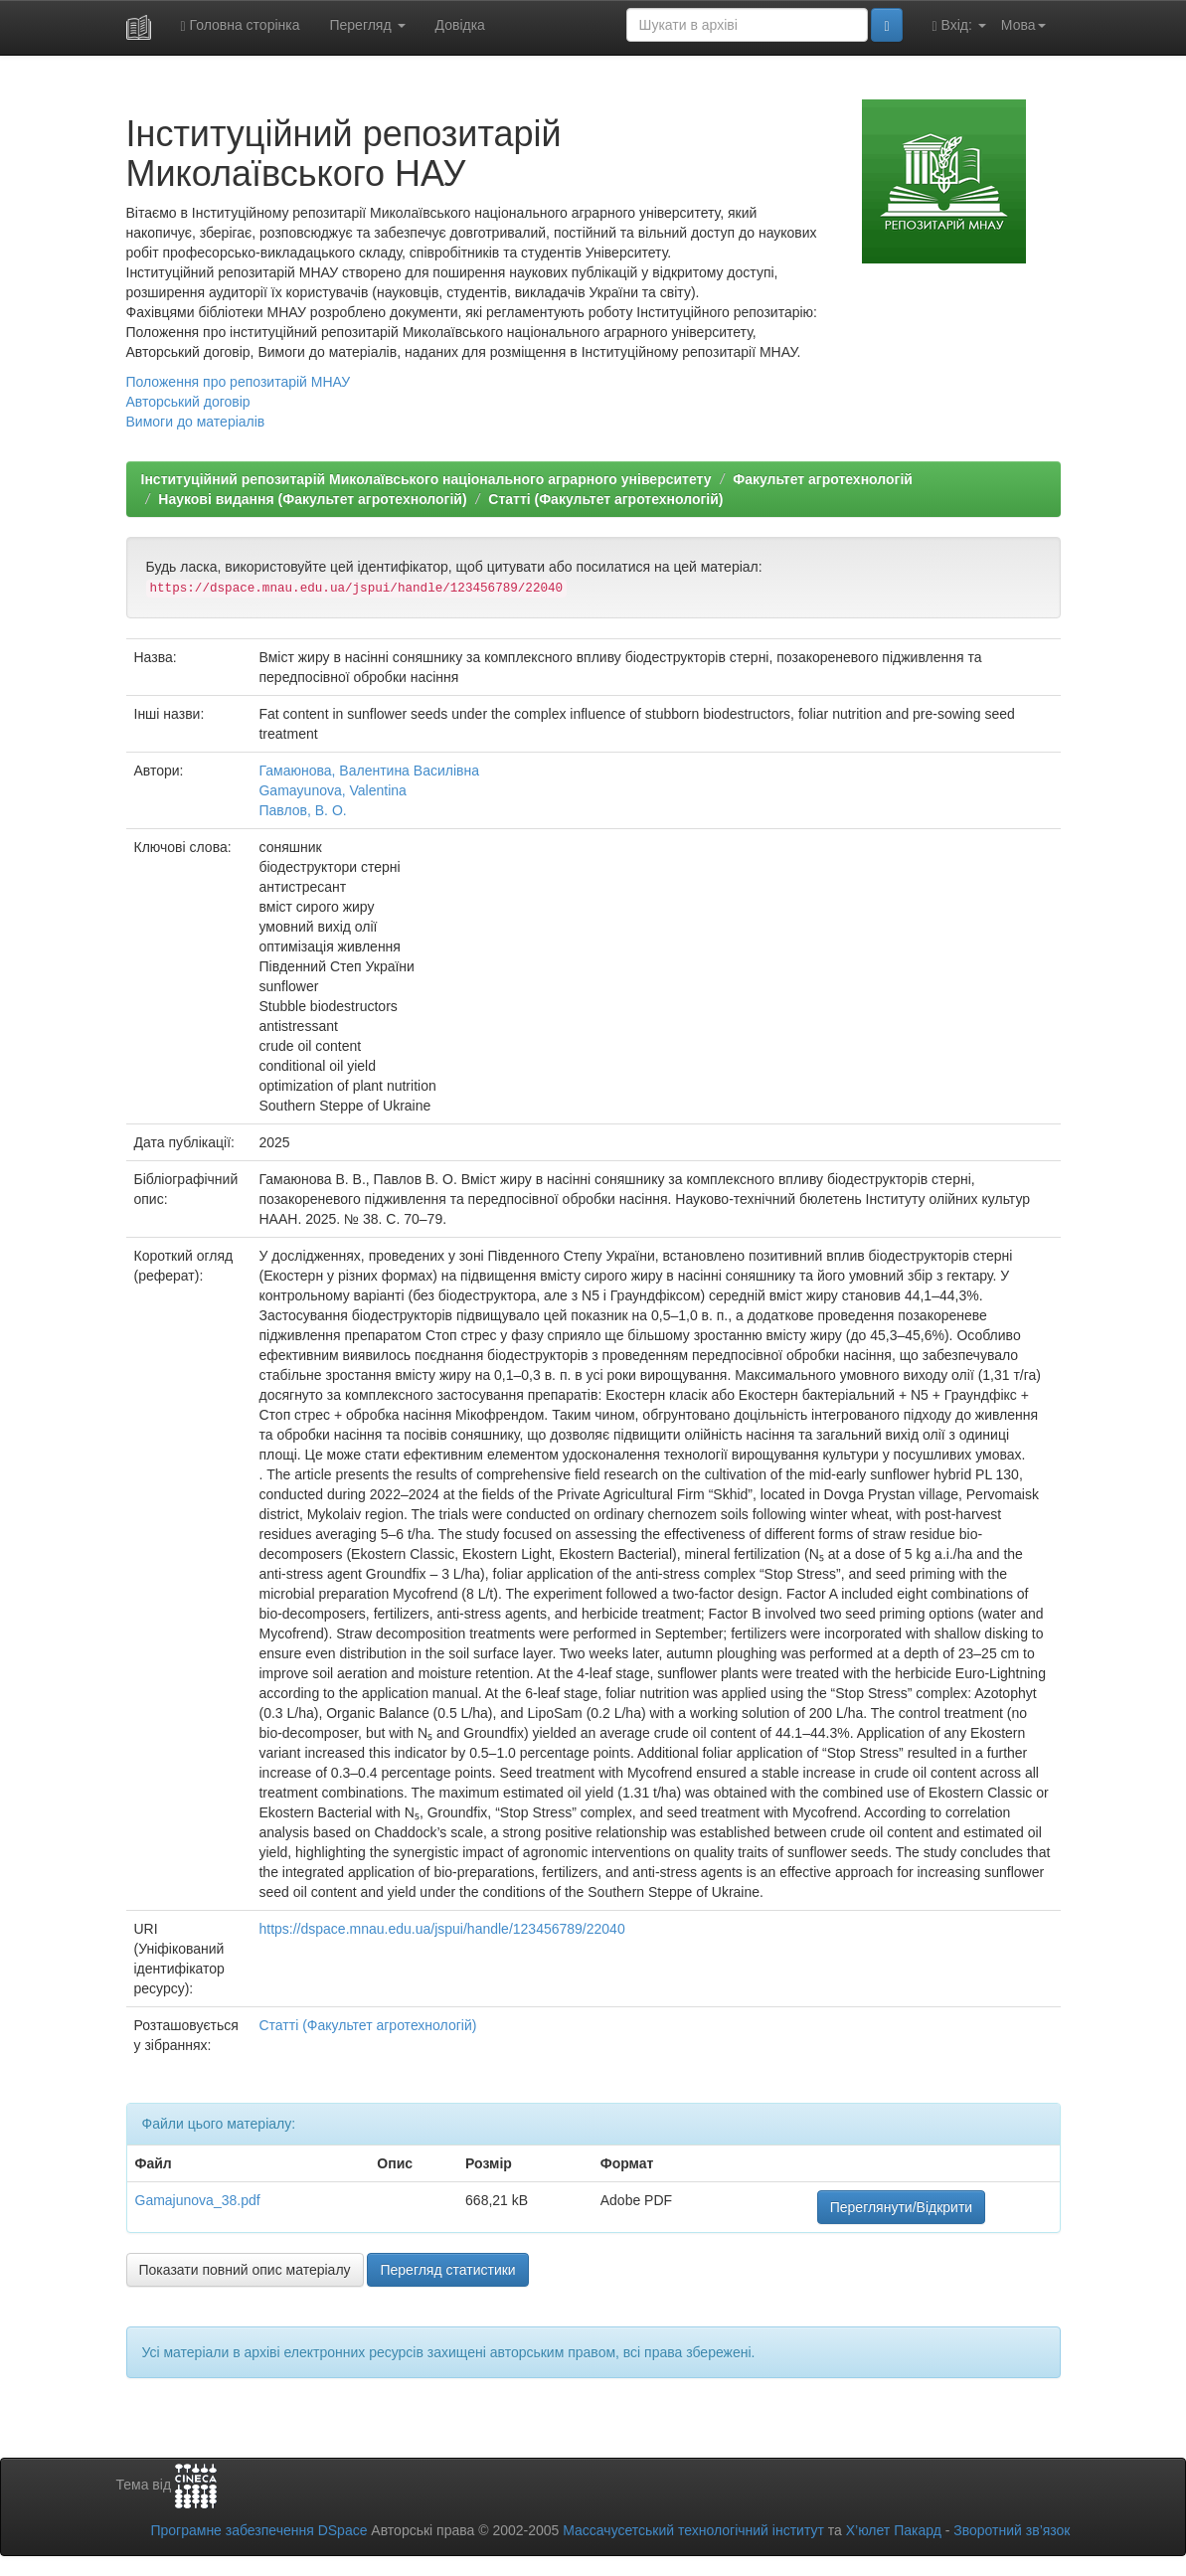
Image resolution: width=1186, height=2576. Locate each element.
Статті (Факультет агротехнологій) (605, 499)
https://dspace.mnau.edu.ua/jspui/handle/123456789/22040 (441, 1929)
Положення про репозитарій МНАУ (238, 382)
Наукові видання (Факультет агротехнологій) (312, 499)
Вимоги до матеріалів (195, 421)
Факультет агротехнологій (823, 479)
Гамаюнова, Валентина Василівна (368, 770)
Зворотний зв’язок (1011, 2530)
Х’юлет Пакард (893, 2530)
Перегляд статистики (447, 2270)
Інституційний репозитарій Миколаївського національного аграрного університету (426, 479)
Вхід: (959, 25)
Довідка (460, 25)
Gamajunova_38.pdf (197, 2200)
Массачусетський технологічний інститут (693, 2530)
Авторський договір (188, 402)
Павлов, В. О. (302, 810)
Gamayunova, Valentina (332, 790)
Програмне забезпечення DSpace (258, 2530)
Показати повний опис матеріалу (245, 2270)
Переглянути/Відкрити (901, 2207)
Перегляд (367, 25)
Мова (1023, 25)
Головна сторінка (240, 25)
